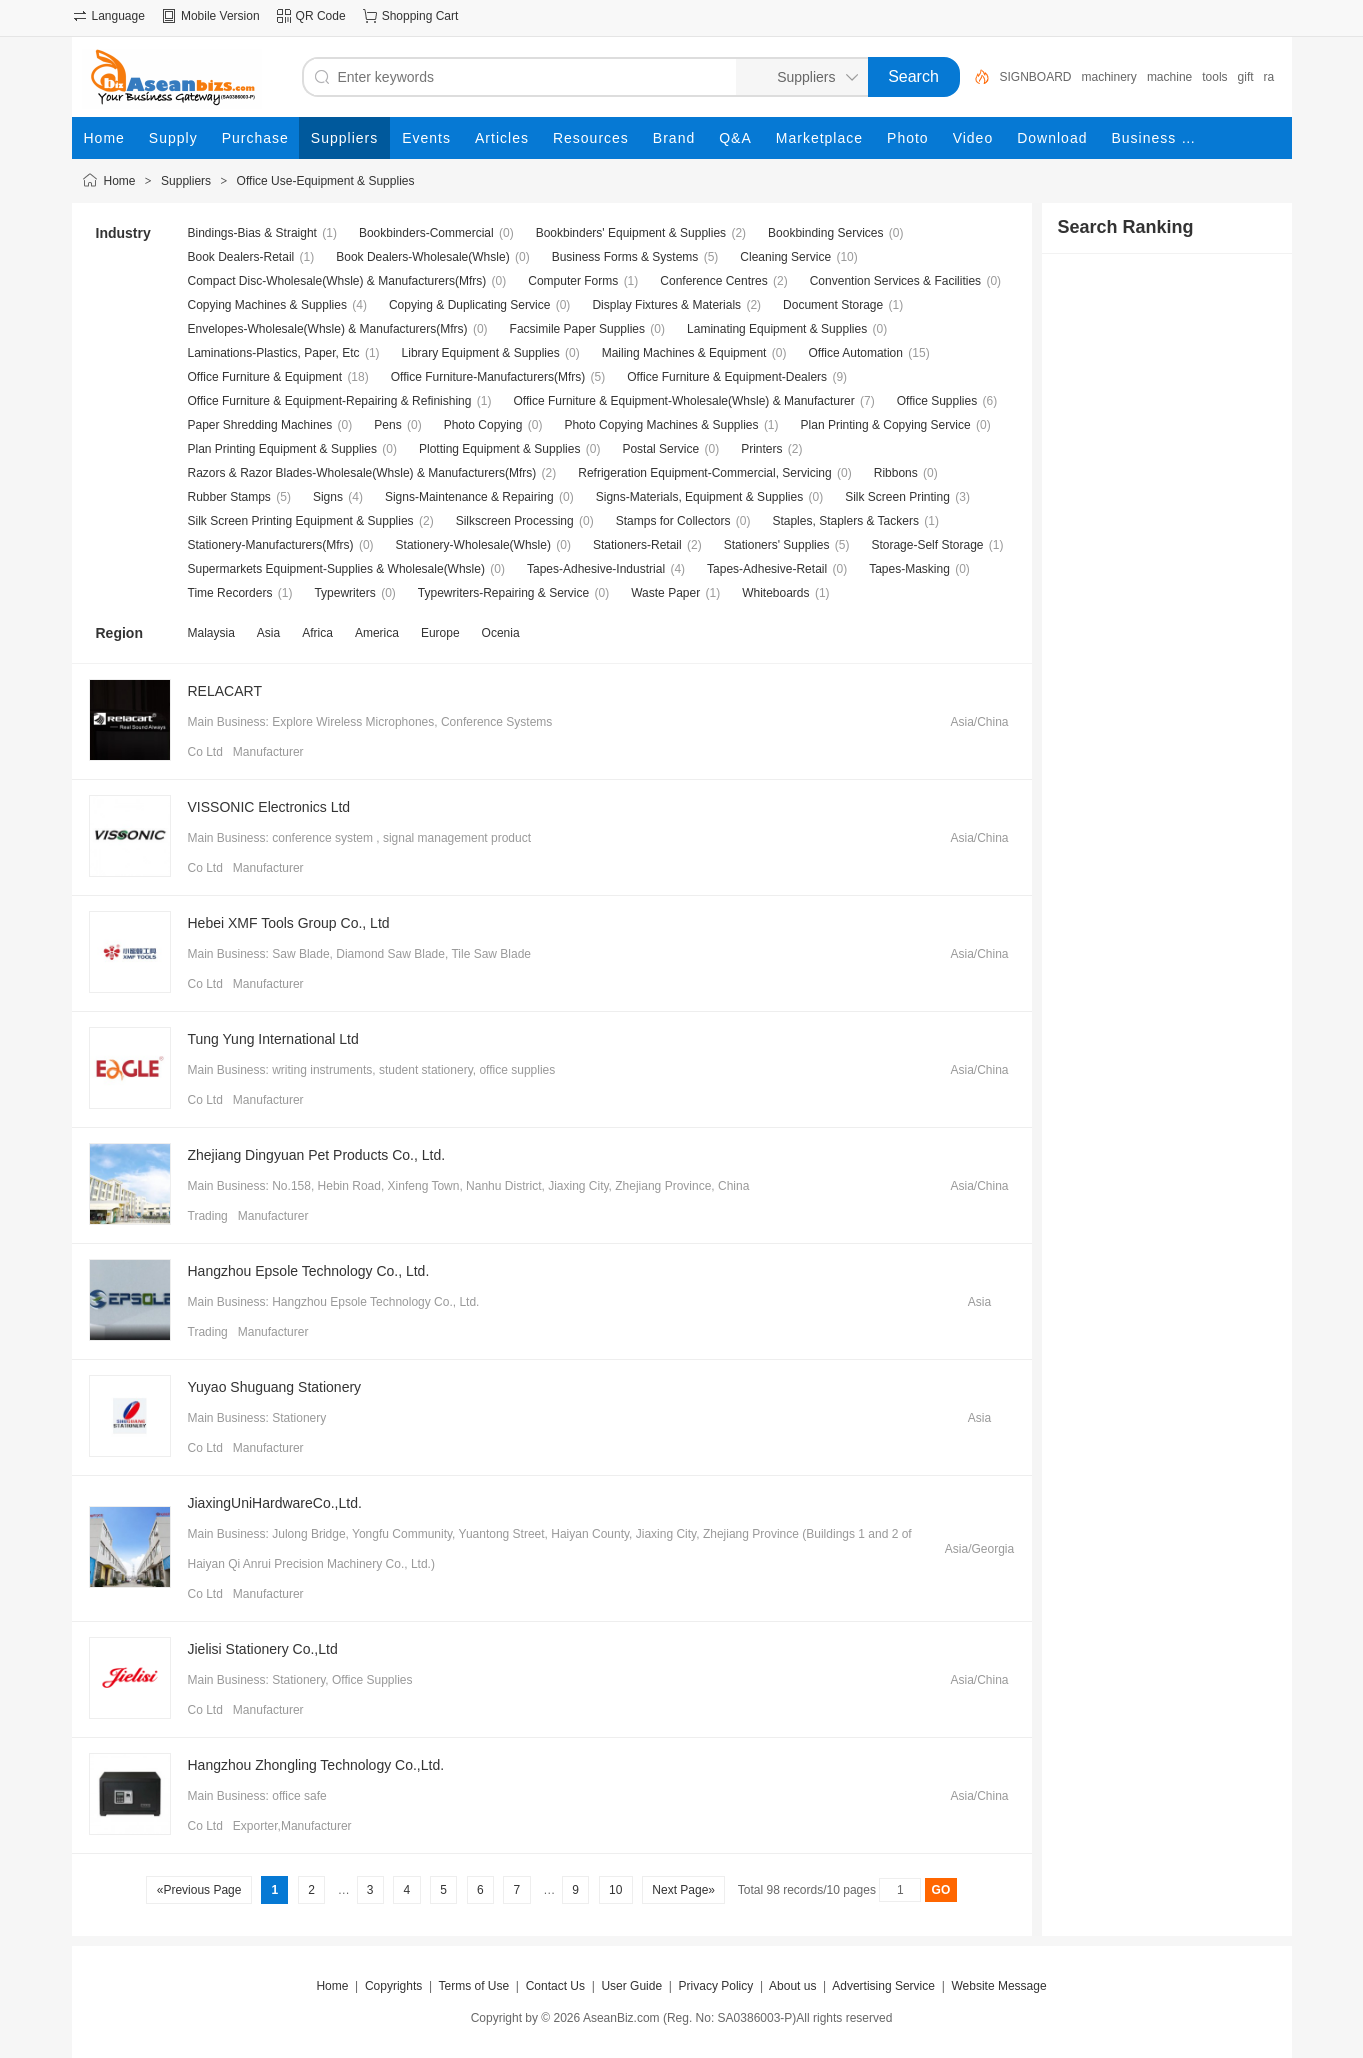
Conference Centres (713, 281)
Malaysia (211, 633)
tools (1214, 77)
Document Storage (833, 305)
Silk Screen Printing (897, 497)
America (377, 633)
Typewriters (344, 593)
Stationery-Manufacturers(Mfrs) (271, 545)
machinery (1109, 77)
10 (616, 1890)
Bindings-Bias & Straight (252, 233)
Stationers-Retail (637, 545)
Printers (761, 449)
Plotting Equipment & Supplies (499, 449)
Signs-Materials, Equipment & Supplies (699, 497)
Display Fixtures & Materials (666, 305)
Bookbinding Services (825, 233)
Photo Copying (483, 425)
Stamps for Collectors (673, 521)
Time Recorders (230, 593)
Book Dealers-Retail (241, 257)
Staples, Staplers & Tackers (845, 521)
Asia (268, 633)
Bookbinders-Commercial (426, 233)
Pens (387, 425)
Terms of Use (473, 1986)
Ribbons (896, 473)
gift (1246, 77)
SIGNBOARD (1036, 77)
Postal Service (660, 449)
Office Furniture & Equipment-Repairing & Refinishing (330, 401)
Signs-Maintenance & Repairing (469, 497)
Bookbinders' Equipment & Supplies (631, 233)
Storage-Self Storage (927, 545)
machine (1169, 77)
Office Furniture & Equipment (265, 377)
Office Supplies (937, 401)
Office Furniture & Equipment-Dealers (727, 377)
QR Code (321, 16)
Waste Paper (665, 593)
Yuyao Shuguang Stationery (275, 1387)
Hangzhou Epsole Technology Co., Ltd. (309, 1271)
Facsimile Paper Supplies (577, 329)
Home (120, 181)
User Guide (631, 1986)
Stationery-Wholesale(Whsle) (473, 545)
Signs (328, 497)
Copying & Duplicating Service (469, 305)
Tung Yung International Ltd (273, 1039)
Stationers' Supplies (777, 545)
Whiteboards (775, 593)
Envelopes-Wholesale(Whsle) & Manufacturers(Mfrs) (328, 329)
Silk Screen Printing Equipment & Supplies (301, 521)
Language (118, 16)
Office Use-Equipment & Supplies (326, 181)
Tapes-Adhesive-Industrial (596, 569)
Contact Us (555, 1986)
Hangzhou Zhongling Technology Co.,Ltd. (316, 1765)
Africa (317, 633)
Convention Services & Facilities (895, 281)
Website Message (998, 1986)
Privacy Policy (716, 1986)
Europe (440, 633)
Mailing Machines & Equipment (684, 353)
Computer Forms (573, 281)
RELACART (225, 691)
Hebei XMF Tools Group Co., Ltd (289, 923)
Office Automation (855, 353)
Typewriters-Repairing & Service (503, 593)
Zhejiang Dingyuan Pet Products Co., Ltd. (317, 1155)
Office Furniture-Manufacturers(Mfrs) (488, 377)
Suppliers (186, 181)
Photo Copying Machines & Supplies (661, 425)
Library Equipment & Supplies (481, 353)
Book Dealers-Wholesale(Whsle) (422, 257)
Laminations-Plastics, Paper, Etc (274, 353)
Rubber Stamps (229, 497)
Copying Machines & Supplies (267, 305)
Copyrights (393, 1986)
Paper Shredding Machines (260, 425)
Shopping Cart (420, 16)
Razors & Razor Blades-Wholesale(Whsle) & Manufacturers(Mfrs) (362, 473)
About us (792, 1986)
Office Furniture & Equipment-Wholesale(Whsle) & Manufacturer (683, 401)
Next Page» (683, 1890)
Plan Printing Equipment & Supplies (282, 449)
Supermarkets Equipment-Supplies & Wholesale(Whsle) (336, 569)
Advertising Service (883, 1986)
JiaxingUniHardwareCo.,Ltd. (275, 1503)
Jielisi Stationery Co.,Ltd (263, 1649)
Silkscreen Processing (515, 521)
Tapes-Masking (909, 569)
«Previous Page (198, 1890)
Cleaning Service (785, 257)
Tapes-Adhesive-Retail (767, 569)
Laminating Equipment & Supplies (777, 329)
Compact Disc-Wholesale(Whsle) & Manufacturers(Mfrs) (337, 281)
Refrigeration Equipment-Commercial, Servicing (704, 473)
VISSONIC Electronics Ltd (269, 807)
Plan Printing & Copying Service (886, 425)
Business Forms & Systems (625, 257)
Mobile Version (220, 16)
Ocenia (501, 633)
